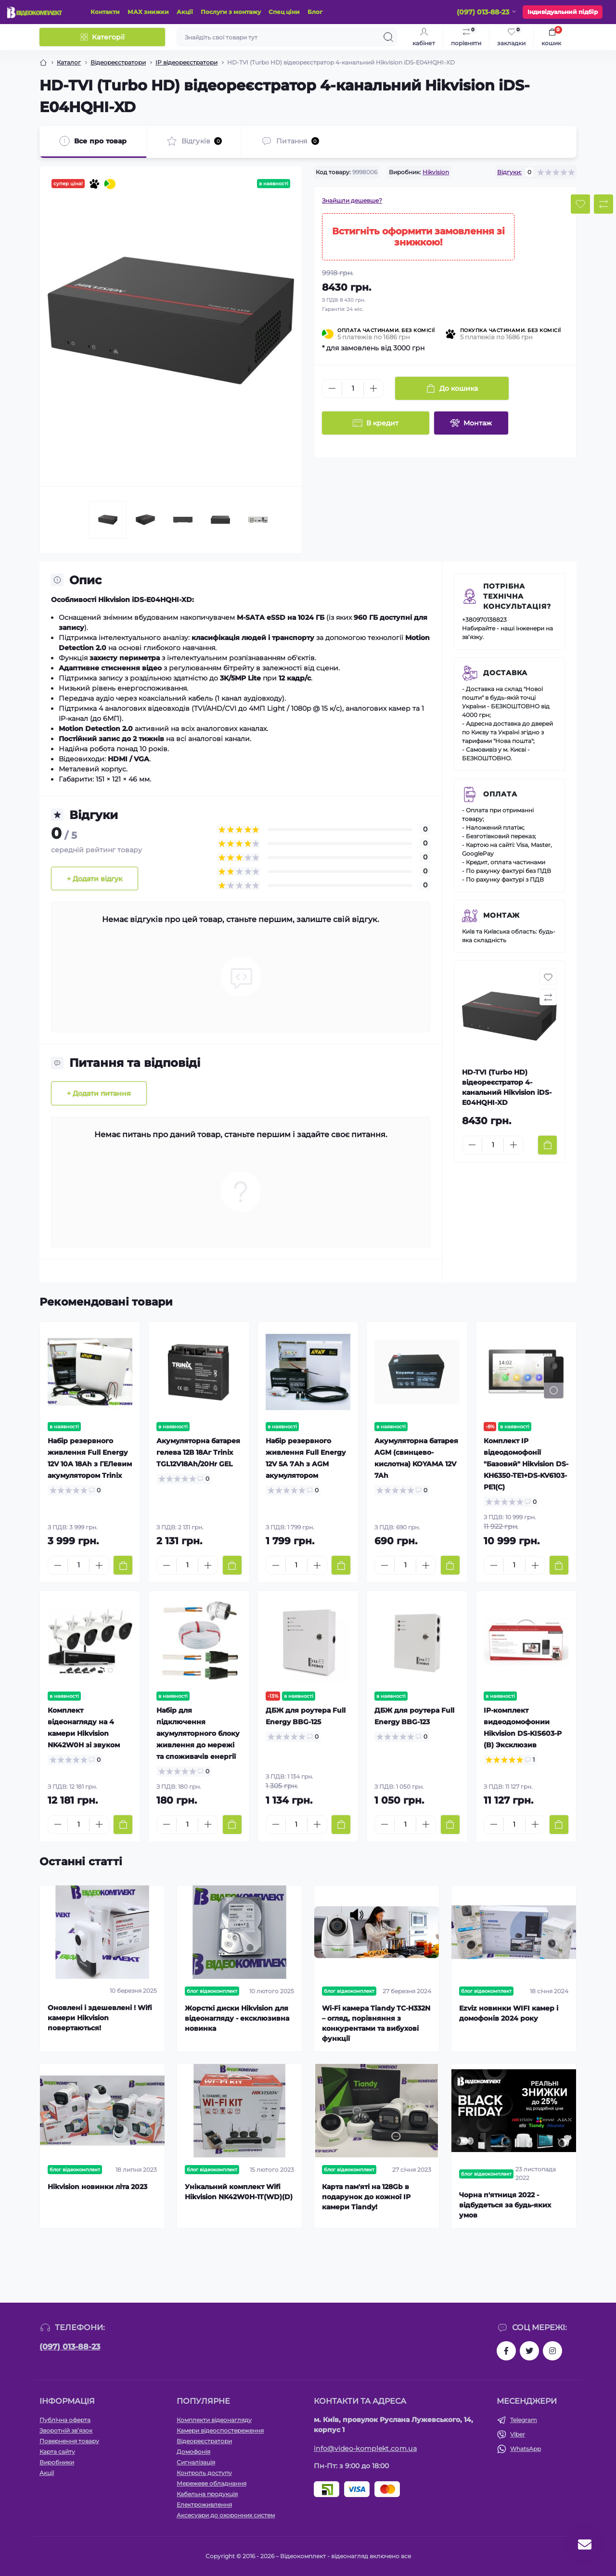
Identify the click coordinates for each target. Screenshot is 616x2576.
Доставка (505, 672)
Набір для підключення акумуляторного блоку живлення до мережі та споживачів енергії (198, 1733)
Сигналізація (196, 2462)
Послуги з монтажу (231, 11)
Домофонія (193, 2451)
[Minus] (332, 388)
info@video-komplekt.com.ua (365, 2448)
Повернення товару (69, 2441)
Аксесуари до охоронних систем (226, 2515)
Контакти (105, 11)
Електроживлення (204, 2504)
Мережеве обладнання (211, 2483)
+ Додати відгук (94, 878)
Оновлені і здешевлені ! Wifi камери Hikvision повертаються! (100, 2017)
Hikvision (436, 172)
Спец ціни (284, 11)
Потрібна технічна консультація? (517, 596)
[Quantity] (353, 389)
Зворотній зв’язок (65, 2430)
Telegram (523, 2419)
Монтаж (501, 915)
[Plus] (373, 388)
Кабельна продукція (207, 2494)
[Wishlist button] (580, 204)
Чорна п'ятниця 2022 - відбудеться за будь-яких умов (505, 2205)
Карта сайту (57, 2451)
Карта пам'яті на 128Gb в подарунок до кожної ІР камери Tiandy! (366, 2196)
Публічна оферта (64, 2419)
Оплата (500, 794)
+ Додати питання (99, 1093)
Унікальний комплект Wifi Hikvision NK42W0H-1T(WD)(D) (239, 2191)
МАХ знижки (148, 11)
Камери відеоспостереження (220, 2430)
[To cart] (547, 1145)
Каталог (69, 62)
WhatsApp (525, 2448)
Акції (185, 11)
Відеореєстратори (118, 62)
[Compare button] (603, 204)
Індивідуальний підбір (562, 11)
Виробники (56, 2462)
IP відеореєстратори (186, 62)
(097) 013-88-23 (69, 2346)
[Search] (388, 37)
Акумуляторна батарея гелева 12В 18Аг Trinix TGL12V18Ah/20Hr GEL (198, 1452)
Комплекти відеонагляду (214, 2419)
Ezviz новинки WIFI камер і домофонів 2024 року (508, 2013)
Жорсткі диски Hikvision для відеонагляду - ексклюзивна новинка (237, 2018)
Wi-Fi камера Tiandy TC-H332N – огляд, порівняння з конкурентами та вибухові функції (376, 2023)
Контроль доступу (204, 2472)
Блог (315, 11)
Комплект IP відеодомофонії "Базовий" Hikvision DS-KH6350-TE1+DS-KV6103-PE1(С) (526, 1463)
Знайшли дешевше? (352, 200)
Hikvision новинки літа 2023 (97, 2186)
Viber (517, 2434)
